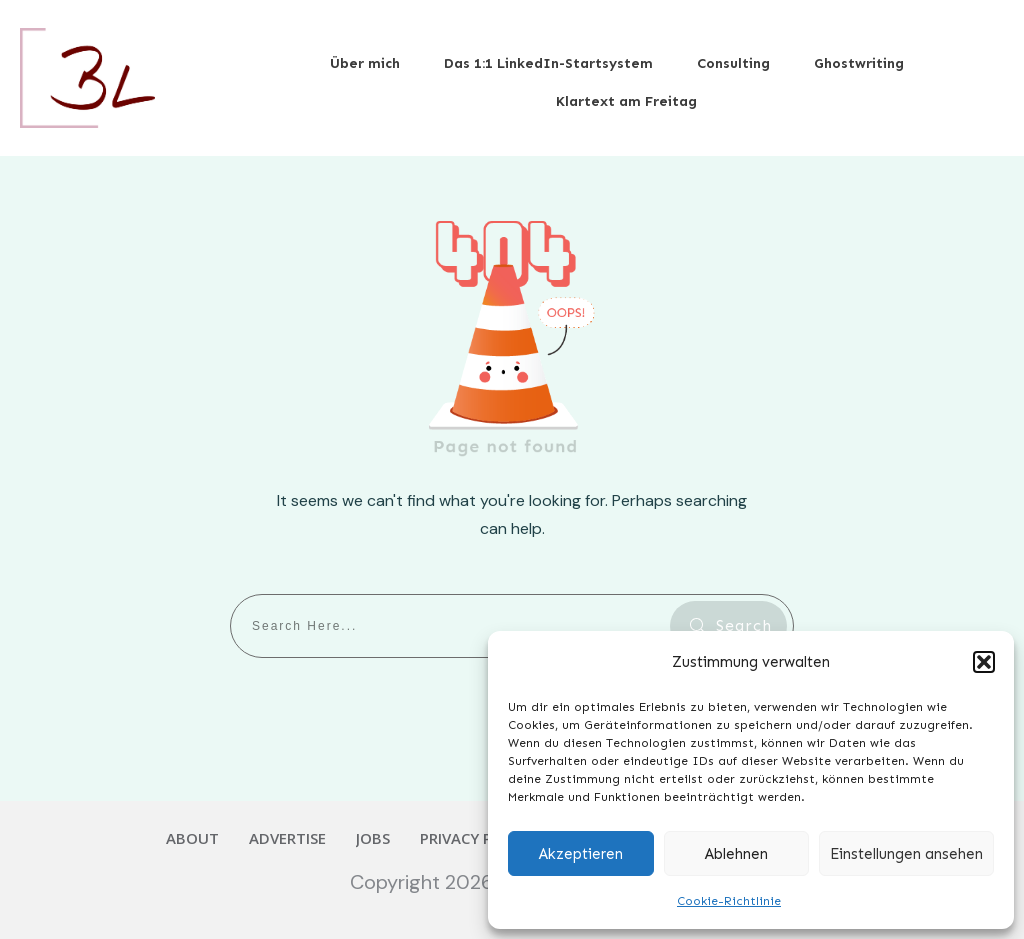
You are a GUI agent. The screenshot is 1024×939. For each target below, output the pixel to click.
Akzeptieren (581, 854)
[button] (984, 662)
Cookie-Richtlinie (729, 901)
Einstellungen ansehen (906, 854)
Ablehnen (736, 854)
